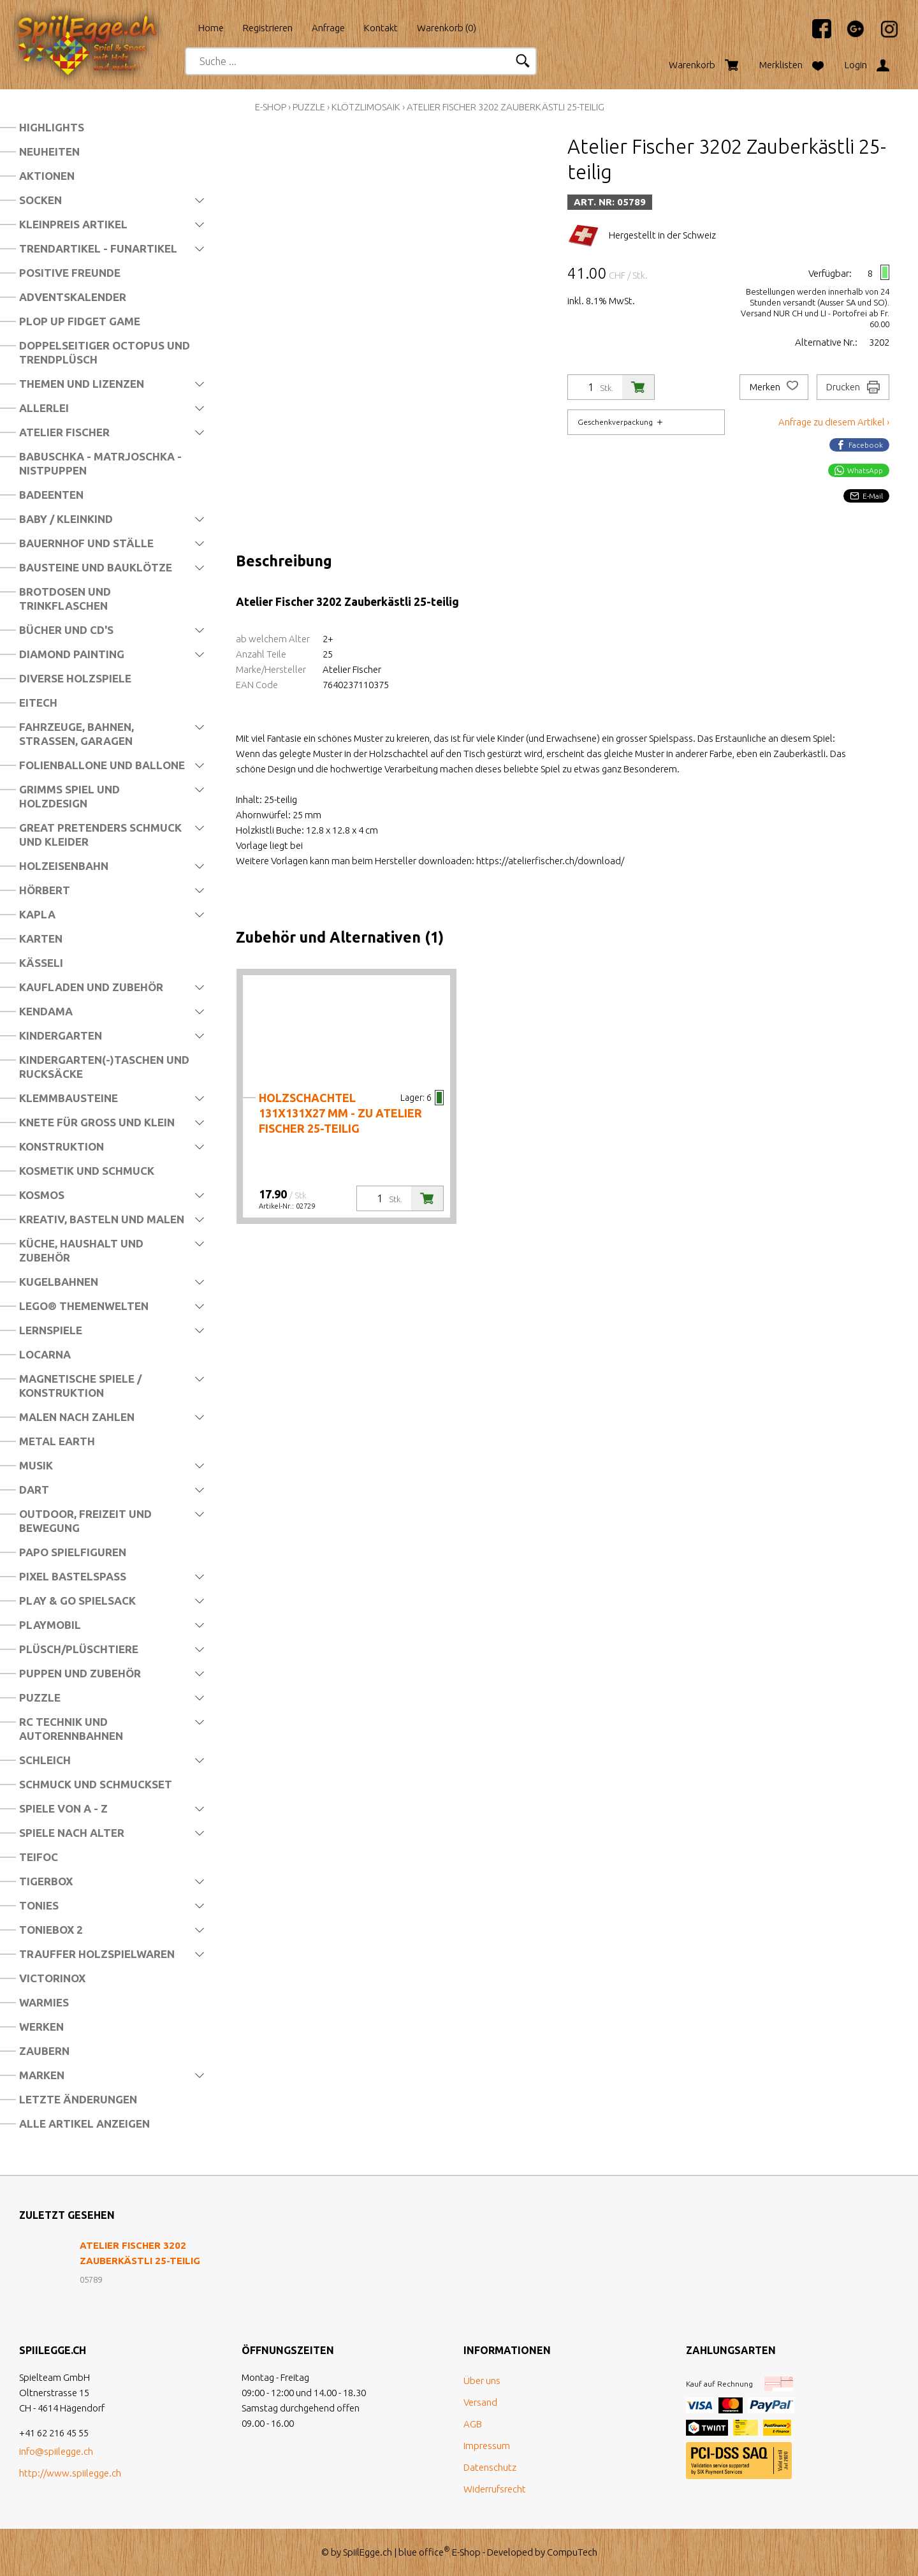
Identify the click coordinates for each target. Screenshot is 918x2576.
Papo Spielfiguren (72, 1552)
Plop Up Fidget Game (79, 321)
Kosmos (41, 1195)
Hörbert (44, 890)
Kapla (37, 914)
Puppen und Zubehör (80, 1673)
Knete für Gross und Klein (97, 1122)
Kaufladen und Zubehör (91, 987)
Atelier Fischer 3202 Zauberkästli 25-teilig (505, 106)
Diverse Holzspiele (75, 678)
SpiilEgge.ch (367, 2552)
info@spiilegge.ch (56, 2451)
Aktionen (47, 176)
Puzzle (40, 1697)
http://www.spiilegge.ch (70, 2473)
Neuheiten (49, 151)
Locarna (45, 1354)
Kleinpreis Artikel (73, 224)
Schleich (45, 1760)
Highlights (51, 127)
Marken (41, 2075)
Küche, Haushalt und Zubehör (81, 1250)
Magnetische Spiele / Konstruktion (80, 1386)
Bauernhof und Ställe (86, 543)
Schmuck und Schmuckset (95, 1784)
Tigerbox (46, 1881)
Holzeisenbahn (63, 866)
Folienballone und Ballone (102, 765)
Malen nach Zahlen (77, 1417)
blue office (424, 2552)
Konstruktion (61, 1146)
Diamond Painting (71, 654)
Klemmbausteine (68, 1098)
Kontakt (381, 27)
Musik (36, 1465)
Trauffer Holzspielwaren (97, 1954)
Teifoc (38, 1857)
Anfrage (328, 27)
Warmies (44, 2002)
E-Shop (270, 106)
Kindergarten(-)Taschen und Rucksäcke (104, 1067)
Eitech (38, 702)
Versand (480, 2402)
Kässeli (41, 963)
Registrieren (268, 27)
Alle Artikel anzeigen (84, 2123)
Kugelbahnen (58, 1282)
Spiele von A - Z (63, 1808)
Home (211, 27)
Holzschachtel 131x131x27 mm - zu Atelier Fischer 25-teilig (340, 1113)
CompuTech (572, 2552)
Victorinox (52, 1978)
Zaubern (44, 2051)
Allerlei (44, 408)
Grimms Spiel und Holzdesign (69, 796)
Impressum (486, 2445)
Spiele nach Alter (71, 1833)
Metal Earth (57, 1441)
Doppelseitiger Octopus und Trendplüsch (104, 352)
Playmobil (50, 1625)
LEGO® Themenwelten (84, 1306)
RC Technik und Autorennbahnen (71, 1729)
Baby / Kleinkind (66, 519)
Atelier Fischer (64, 432)
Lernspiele (50, 1330)
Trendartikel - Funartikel (98, 248)
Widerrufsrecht (494, 2489)
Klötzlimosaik (366, 106)
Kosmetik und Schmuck (86, 1171)
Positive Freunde (69, 273)
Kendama (46, 1011)
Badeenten (51, 495)
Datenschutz (489, 2467)
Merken (774, 387)
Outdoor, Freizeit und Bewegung (85, 1521)
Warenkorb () (446, 27)
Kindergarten (60, 1035)
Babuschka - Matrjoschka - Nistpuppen (100, 463)
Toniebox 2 (51, 1930)
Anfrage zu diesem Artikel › (833, 421)
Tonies (39, 1905)
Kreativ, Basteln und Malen (101, 1219)
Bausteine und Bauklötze (95, 567)
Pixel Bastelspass (72, 1576)
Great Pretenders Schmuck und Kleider (100, 834)
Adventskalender (72, 297)
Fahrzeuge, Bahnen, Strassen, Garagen (76, 734)
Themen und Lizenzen (81, 384)
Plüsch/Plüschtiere (78, 1649)
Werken (41, 2026)
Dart (34, 1489)
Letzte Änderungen (78, 2099)
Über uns (481, 2380)
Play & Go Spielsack (77, 1600)
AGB (472, 2423)
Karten (40, 938)
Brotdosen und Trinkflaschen (65, 598)
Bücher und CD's (66, 630)
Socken (40, 200)
